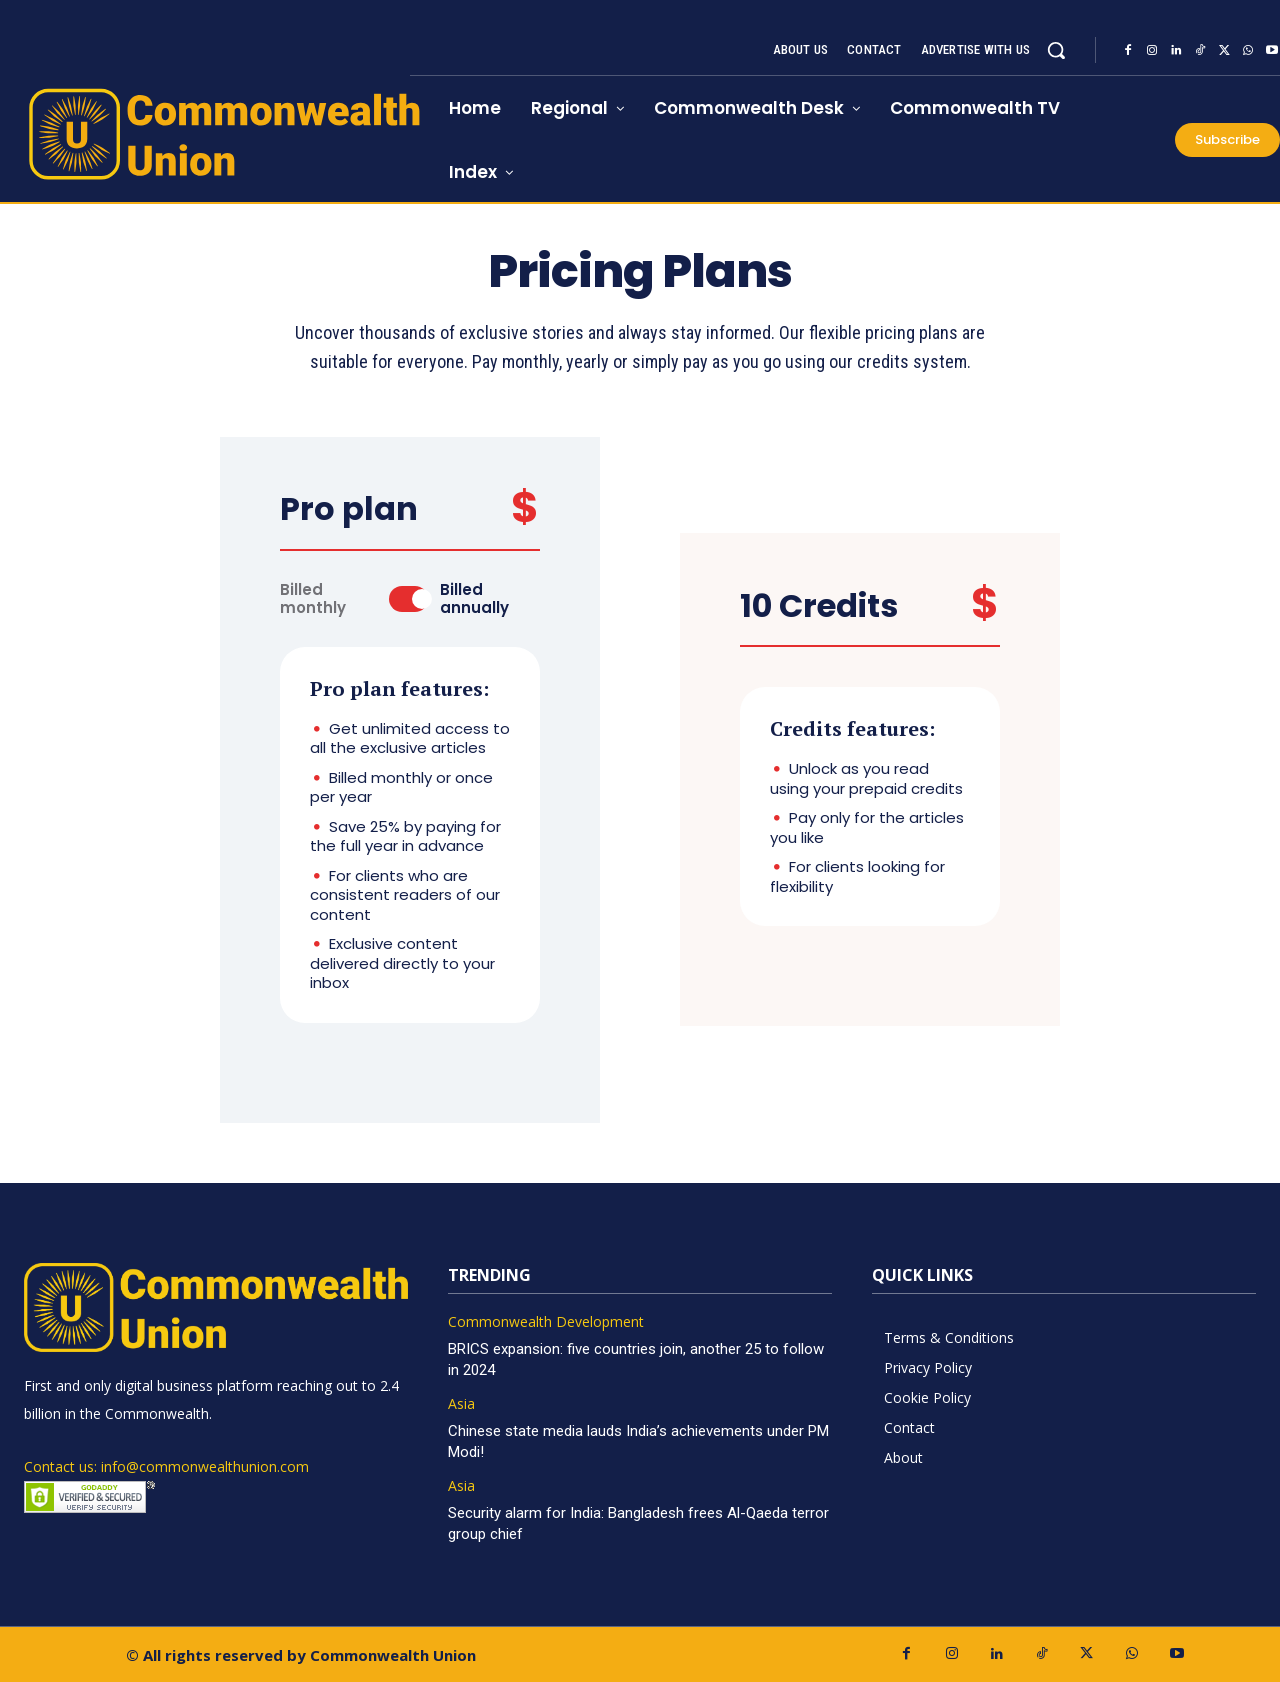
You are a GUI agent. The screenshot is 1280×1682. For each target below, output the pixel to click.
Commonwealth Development (546, 1322)
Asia (461, 1404)
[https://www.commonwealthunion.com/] (205, 133)
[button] (1056, 50)
